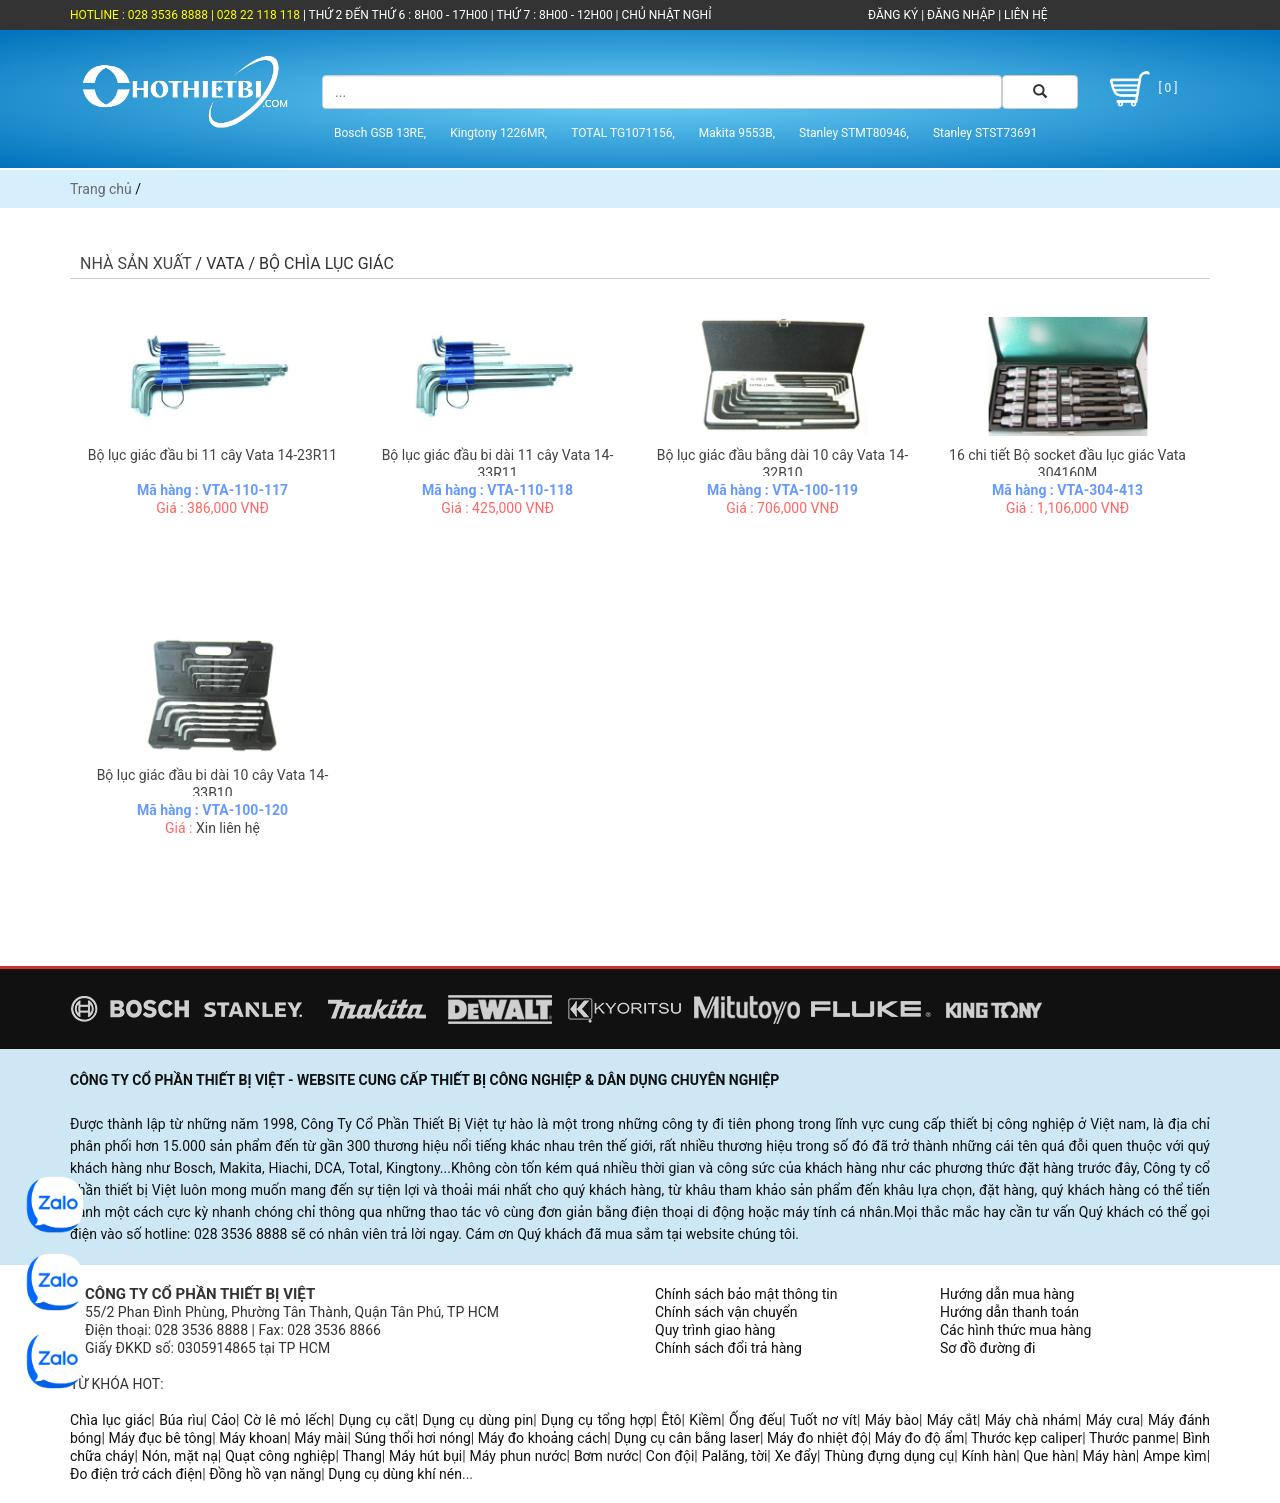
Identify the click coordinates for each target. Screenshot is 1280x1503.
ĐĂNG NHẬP (961, 15)
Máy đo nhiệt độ (817, 1438)
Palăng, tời (735, 1456)
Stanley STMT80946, (854, 133)
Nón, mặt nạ (180, 1456)
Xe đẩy (796, 1456)
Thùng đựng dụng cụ (889, 1456)
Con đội (670, 1456)
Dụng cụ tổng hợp (597, 1420)
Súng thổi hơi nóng (412, 1438)
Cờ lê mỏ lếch (287, 1420)
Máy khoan (253, 1438)
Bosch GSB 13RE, (380, 133)
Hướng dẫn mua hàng (1007, 1294)
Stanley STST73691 (985, 133)
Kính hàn (988, 1456)
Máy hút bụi (425, 1456)
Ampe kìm (1174, 1456)
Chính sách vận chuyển (726, 1312)
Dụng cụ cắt (377, 1420)
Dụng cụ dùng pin (477, 1420)
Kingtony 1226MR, (498, 133)
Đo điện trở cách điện (136, 1474)
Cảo (223, 1420)
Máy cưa (1113, 1420)
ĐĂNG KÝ (893, 15)
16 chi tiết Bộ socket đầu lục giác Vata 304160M (1067, 464)
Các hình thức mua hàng (1015, 1330)
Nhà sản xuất (136, 263)
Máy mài (320, 1438)
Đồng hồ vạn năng (265, 1474)
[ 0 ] (1140, 89)
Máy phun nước (518, 1456)
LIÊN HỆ (1024, 15)
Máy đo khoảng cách (542, 1438)
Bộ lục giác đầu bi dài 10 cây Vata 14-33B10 (213, 784)
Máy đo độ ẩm (920, 1438)
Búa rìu (181, 1420)
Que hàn (1049, 1456)
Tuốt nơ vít (823, 1420)
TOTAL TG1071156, (623, 133)
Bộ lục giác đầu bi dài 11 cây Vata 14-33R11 (498, 464)
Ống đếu (755, 1420)
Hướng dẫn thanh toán (1009, 1312)
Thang (362, 1456)
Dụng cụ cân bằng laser (687, 1438)
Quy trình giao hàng (715, 1330)
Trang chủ (101, 189)
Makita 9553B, (737, 133)
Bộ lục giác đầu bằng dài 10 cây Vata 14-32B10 (783, 464)
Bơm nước (606, 1456)
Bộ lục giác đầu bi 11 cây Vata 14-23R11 (212, 455)
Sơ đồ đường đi (987, 1348)
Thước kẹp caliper (1026, 1438)
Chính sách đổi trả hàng (728, 1348)
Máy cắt (952, 1420)
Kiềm (705, 1420)
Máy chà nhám (1031, 1420)
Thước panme (1132, 1438)
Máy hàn (1109, 1456)
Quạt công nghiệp (280, 1456)
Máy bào (892, 1420)
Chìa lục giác (110, 1420)
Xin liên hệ (228, 828)
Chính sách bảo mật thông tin (746, 1294)
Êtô (671, 1420)
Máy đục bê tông (160, 1438)
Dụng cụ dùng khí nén (395, 1474)
